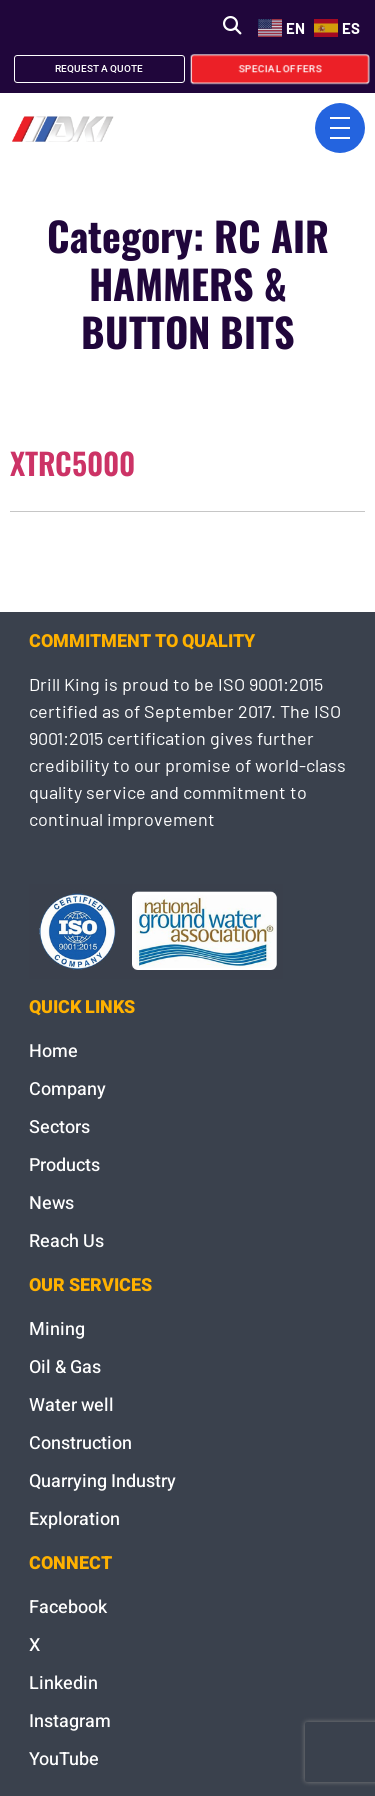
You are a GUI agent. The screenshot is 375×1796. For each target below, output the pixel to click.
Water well (71, 1405)
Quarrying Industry (102, 1481)
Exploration (74, 1519)
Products (64, 1165)
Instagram (70, 1721)
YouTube (64, 1759)
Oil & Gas (65, 1367)
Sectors (59, 1127)
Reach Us (66, 1241)
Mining (57, 1329)
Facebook (68, 1607)
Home (53, 1051)
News (51, 1203)
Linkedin (63, 1683)
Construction (80, 1443)
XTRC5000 (72, 462)
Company (67, 1089)
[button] (231, 25)
